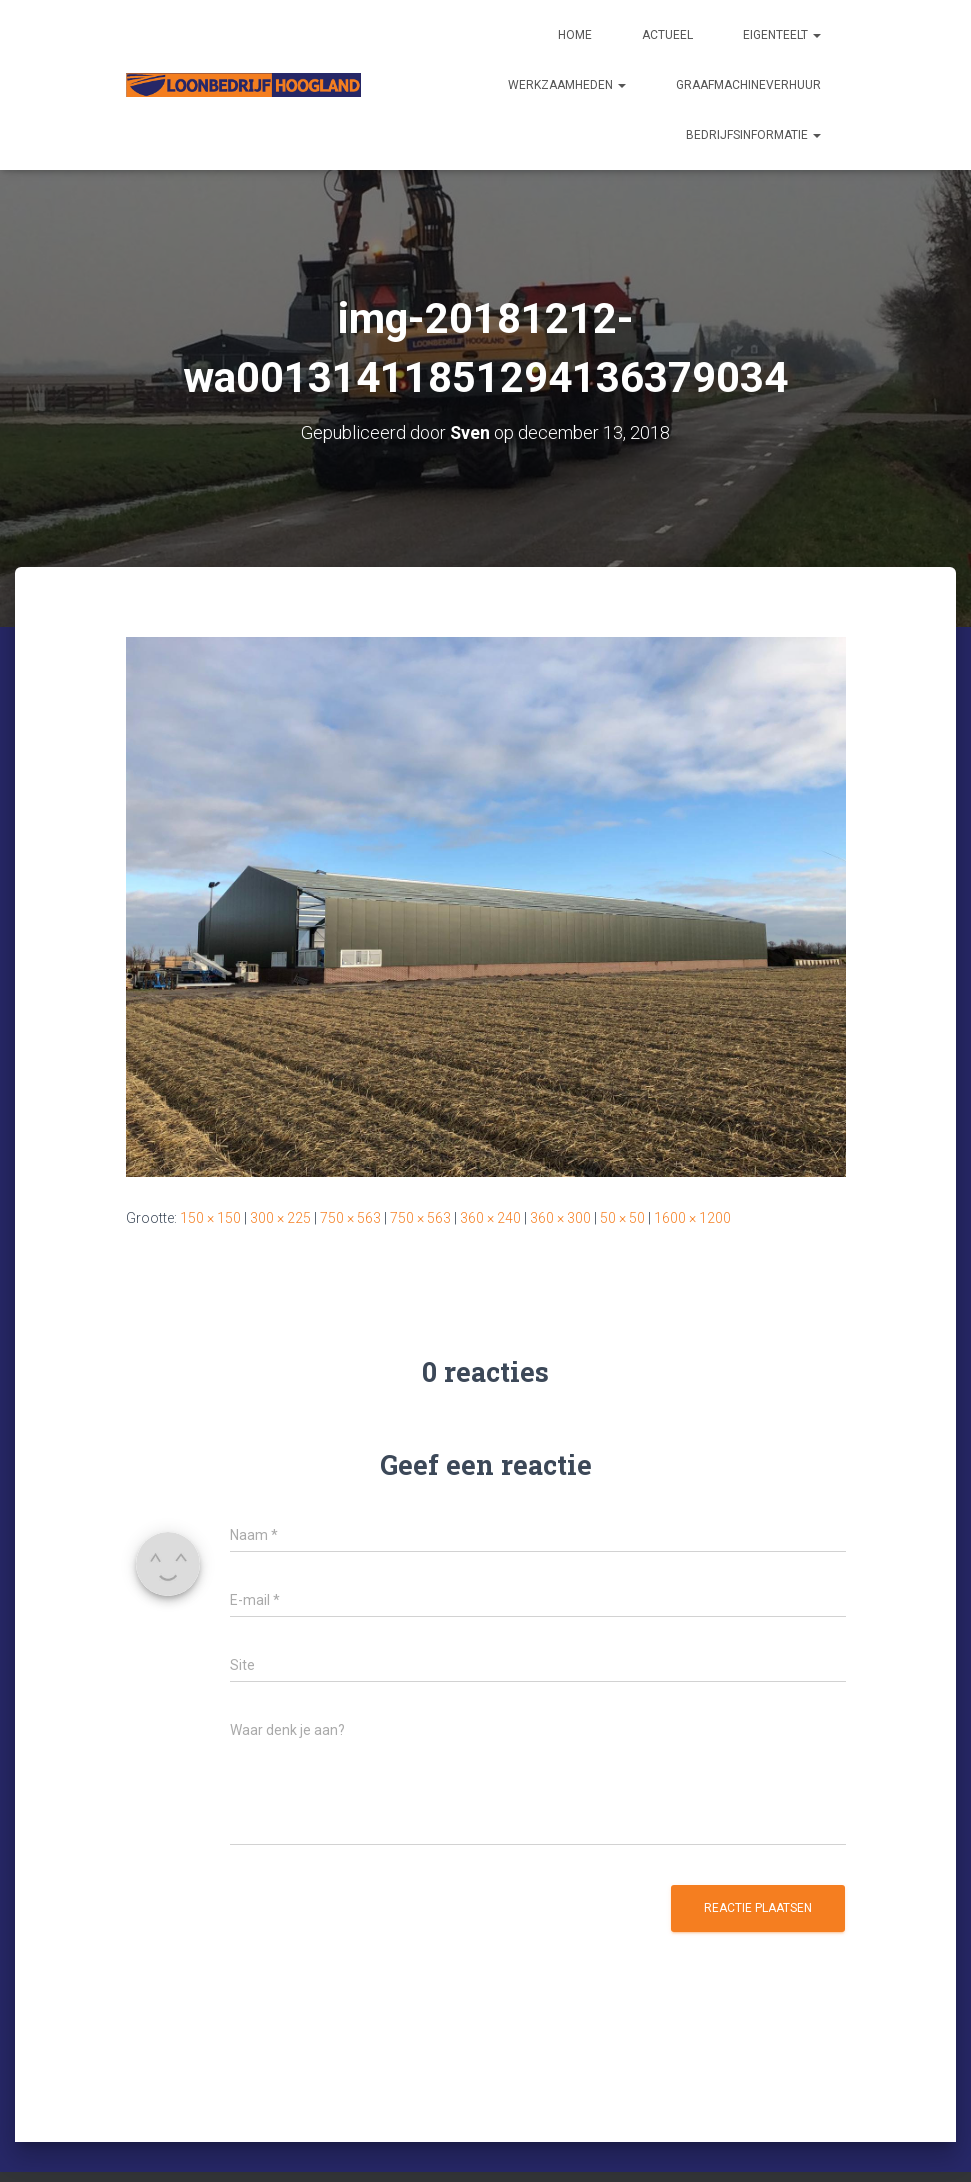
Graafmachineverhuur (748, 85)
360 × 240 (490, 1218)
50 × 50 (622, 1218)
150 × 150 (210, 1218)
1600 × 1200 (692, 1218)
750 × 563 (350, 1218)
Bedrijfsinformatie (753, 135)
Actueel (667, 35)
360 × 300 (560, 1218)
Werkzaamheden (567, 85)
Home (575, 35)
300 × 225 (280, 1218)
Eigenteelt (782, 35)
